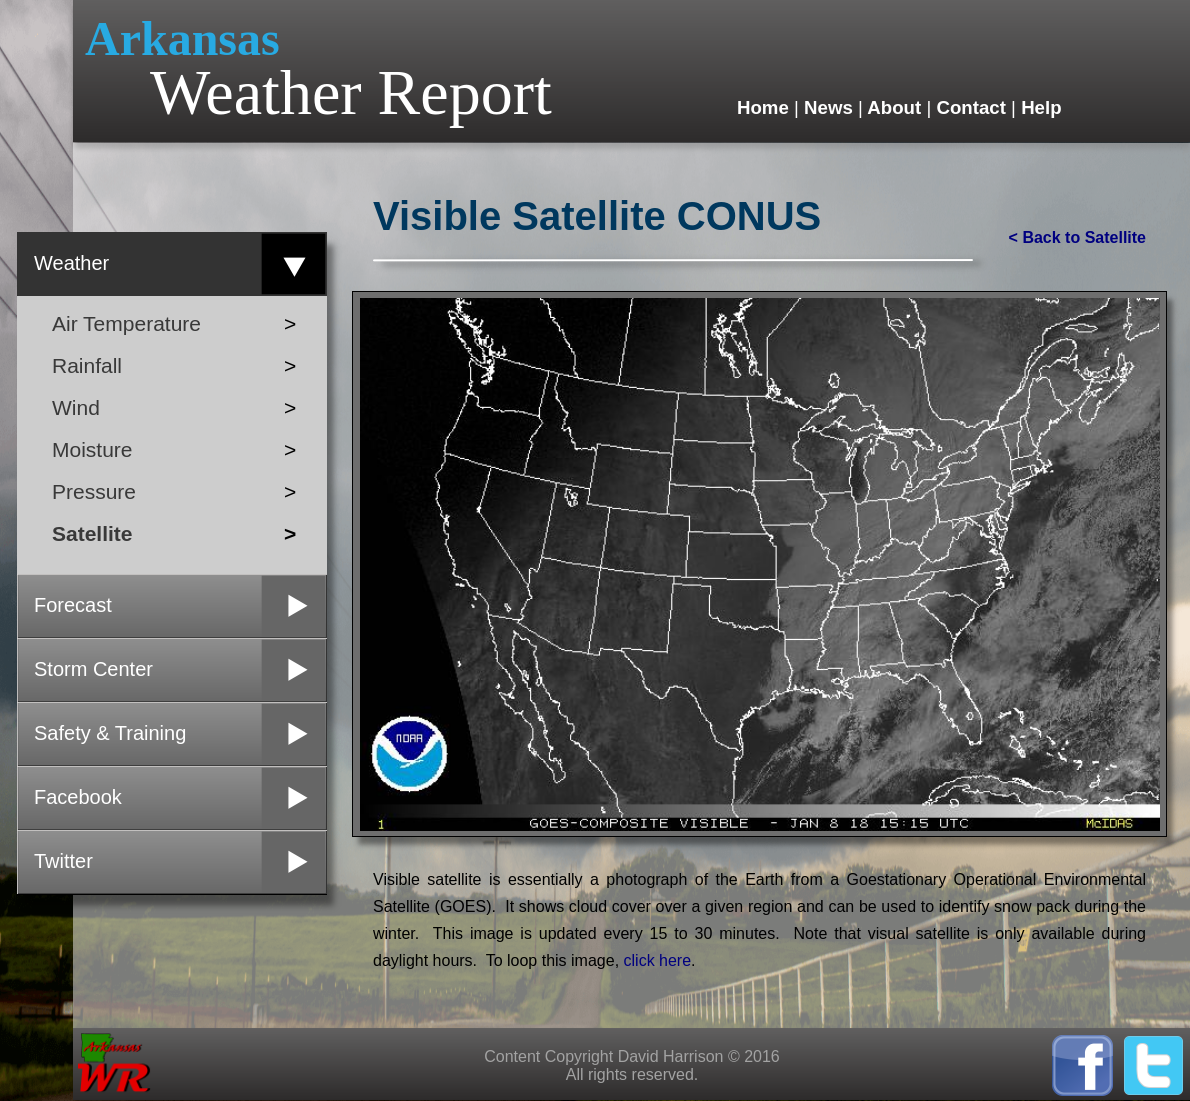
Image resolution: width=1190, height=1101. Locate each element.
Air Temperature (173, 323)
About (895, 107)
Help (1039, 107)
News (828, 107)
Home (765, 107)
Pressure (175, 491)
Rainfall (177, 365)
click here (658, 960)
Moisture (174, 449)
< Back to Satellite (1077, 237)
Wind (175, 407)
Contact (971, 107)
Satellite (174, 533)
